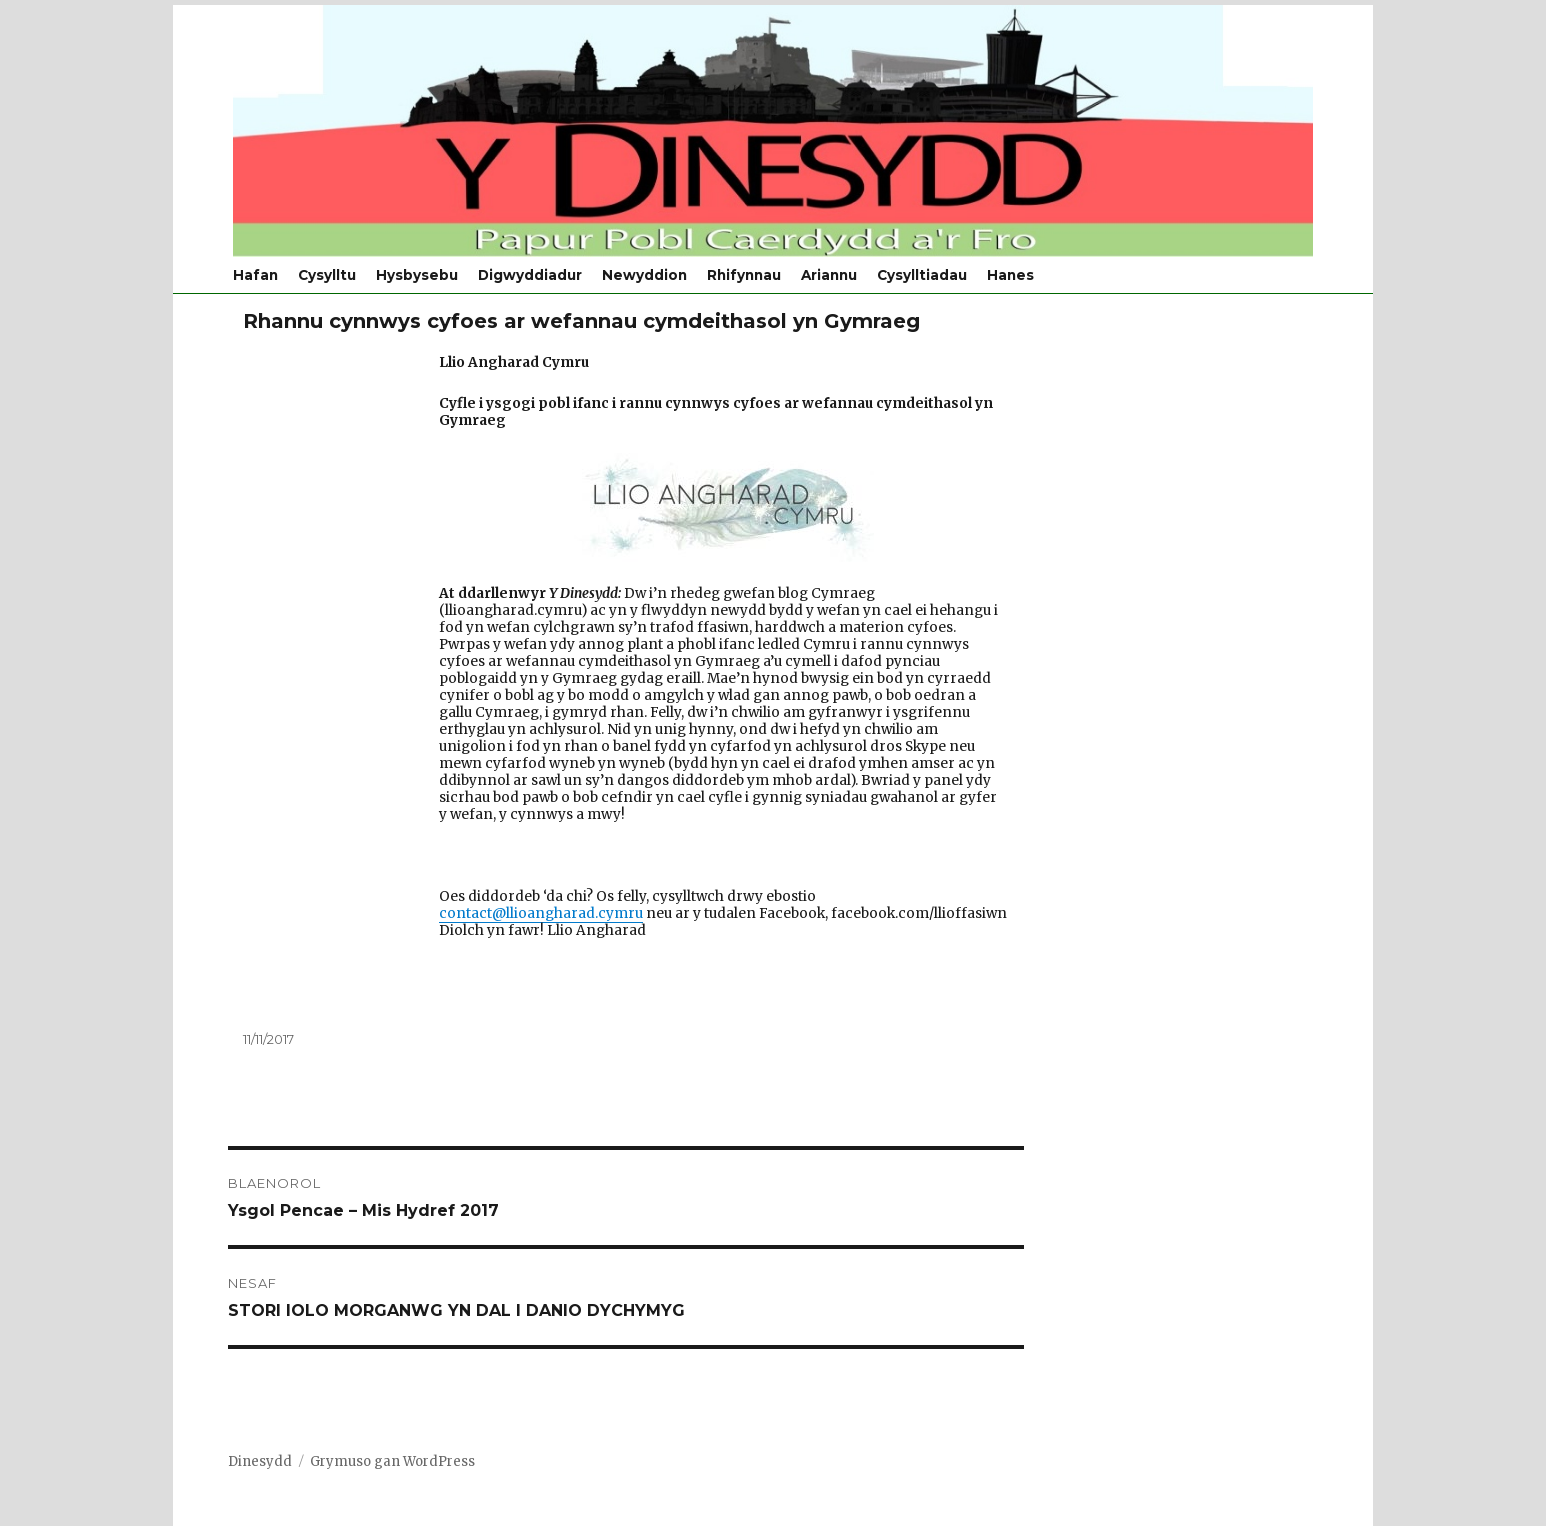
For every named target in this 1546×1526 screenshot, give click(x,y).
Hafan (255, 275)
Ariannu (829, 275)
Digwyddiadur (530, 275)
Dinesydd (260, 1461)
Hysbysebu (417, 275)
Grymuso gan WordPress (392, 1461)
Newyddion (644, 275)
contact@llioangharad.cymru (541, 913)
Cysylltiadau (922, 275)
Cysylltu (327, 275)
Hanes (1010, 275)
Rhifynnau (744, 275)
